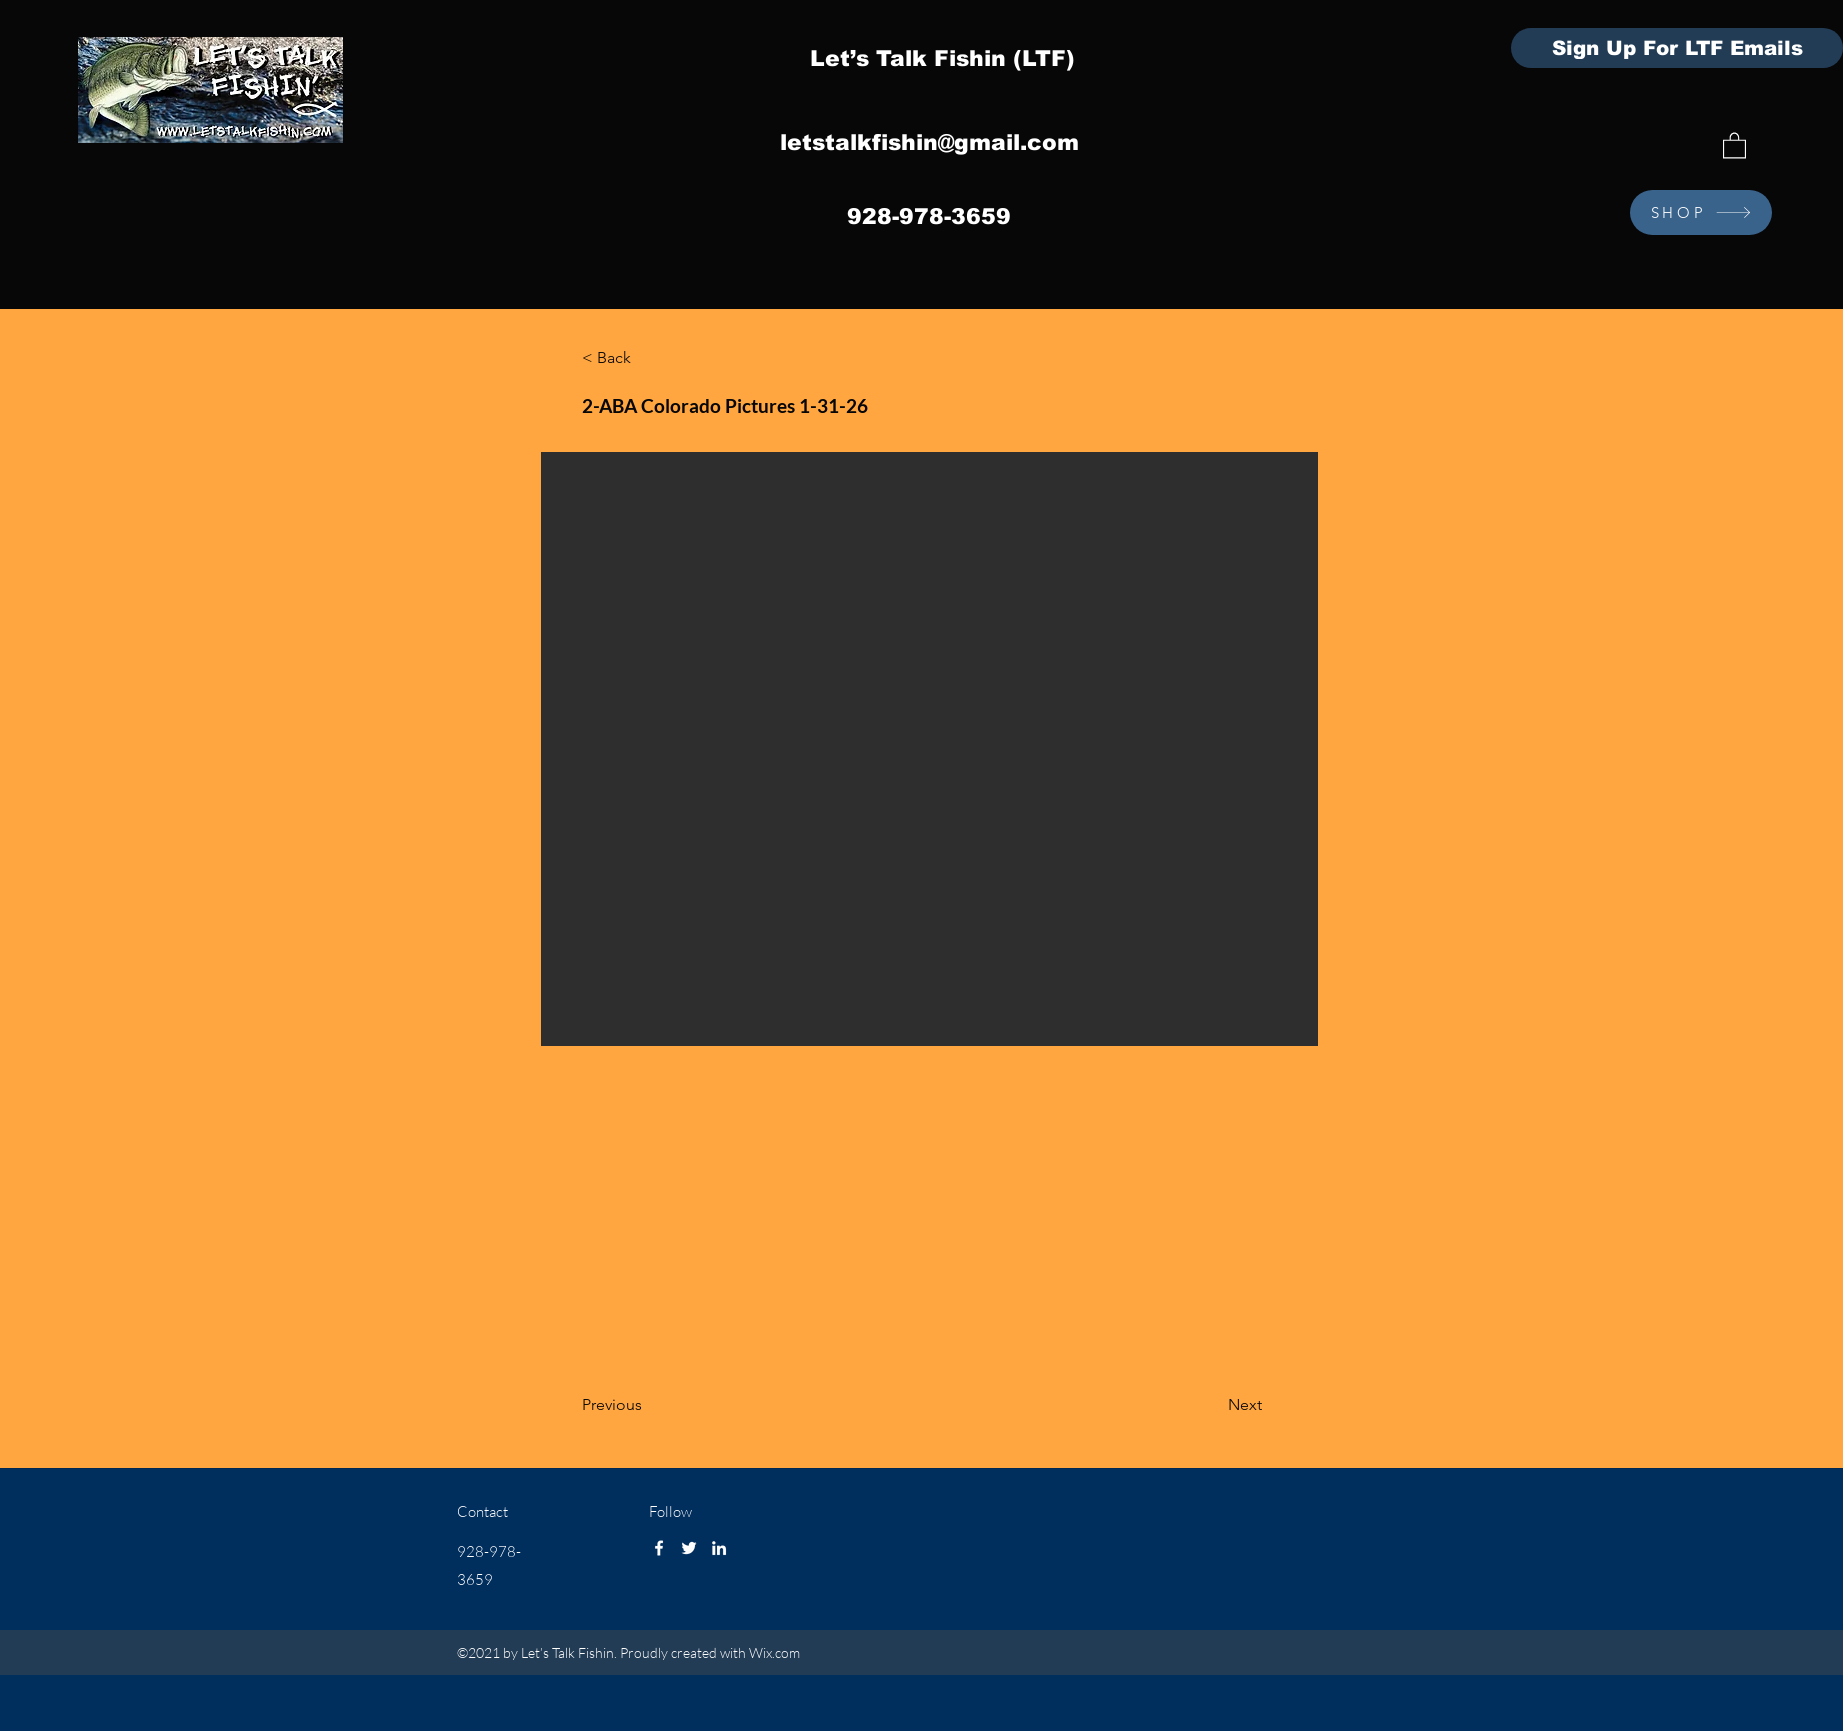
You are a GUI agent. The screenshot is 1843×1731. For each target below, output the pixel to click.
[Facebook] (659, 1548)
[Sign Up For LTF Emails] (1677, 48)
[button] (1734, 144)
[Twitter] (689, 1548)
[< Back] (648, 359)
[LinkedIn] (719, 1548)
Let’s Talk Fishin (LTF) (942, 58)
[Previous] (648, 1406)
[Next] (1212, 1406)
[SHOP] (1701, 212)
